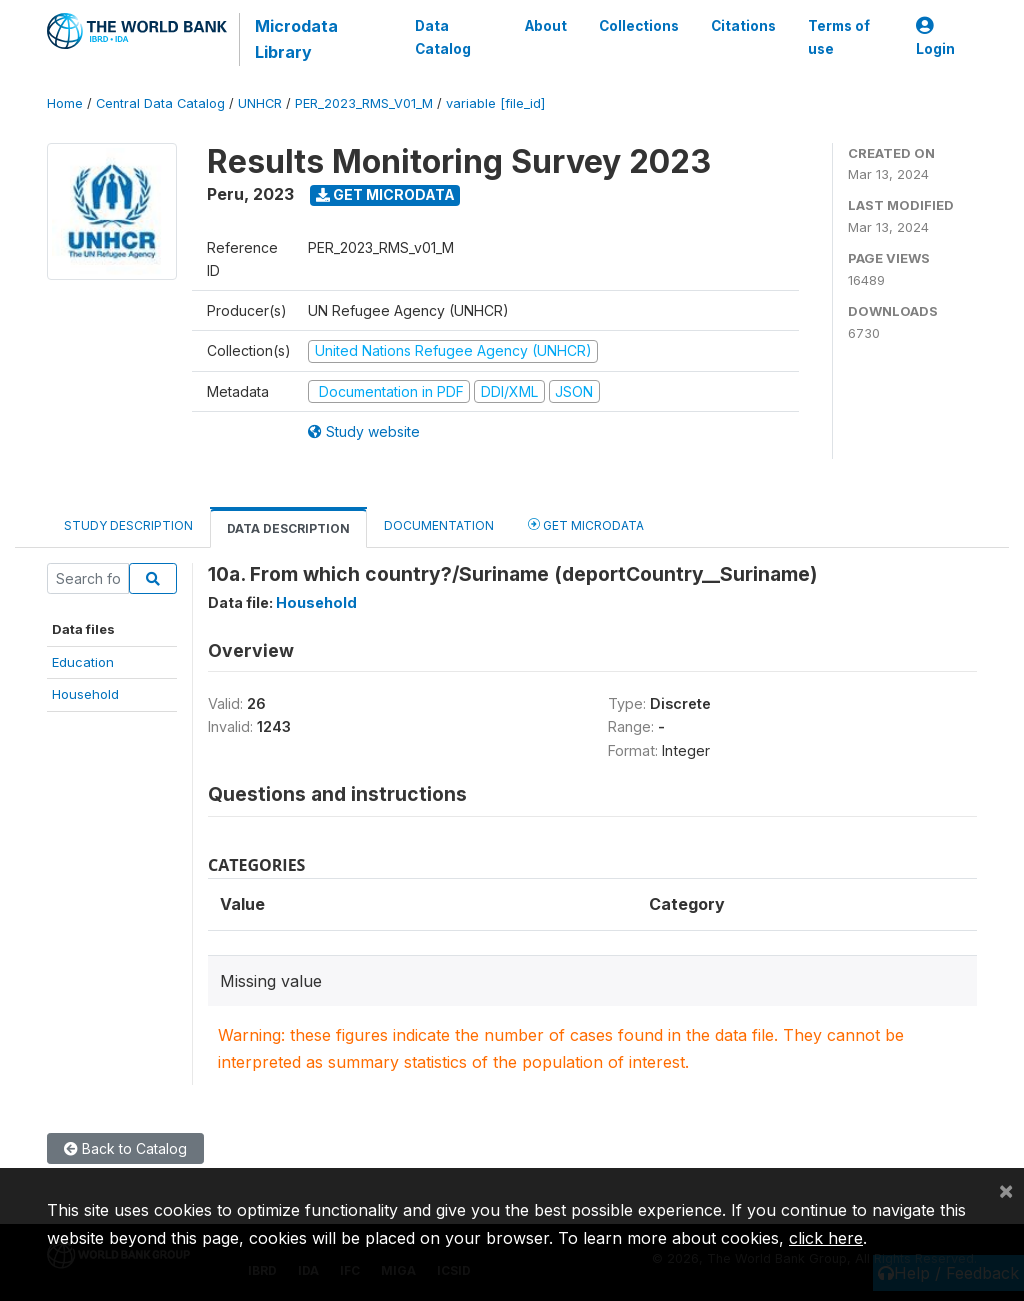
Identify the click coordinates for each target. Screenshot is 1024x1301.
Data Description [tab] (288, 528)
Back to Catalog (125, 1148)
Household (85, 694)
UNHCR (260, 103)
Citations (743, 26)
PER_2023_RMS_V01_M (364, 103)
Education (83, 662)
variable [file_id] (495, 103)
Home (65, 103)
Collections (639, 26)
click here (826, 1238)
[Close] (1006, 1190)
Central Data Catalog (160, 103)
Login (935, 37)
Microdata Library (296, 39)
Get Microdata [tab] (586, 524)
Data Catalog (443, 37)
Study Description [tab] (128, 525)
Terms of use (839, 37)
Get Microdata (385, 194)
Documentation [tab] (439, 525)
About (546, 26)
